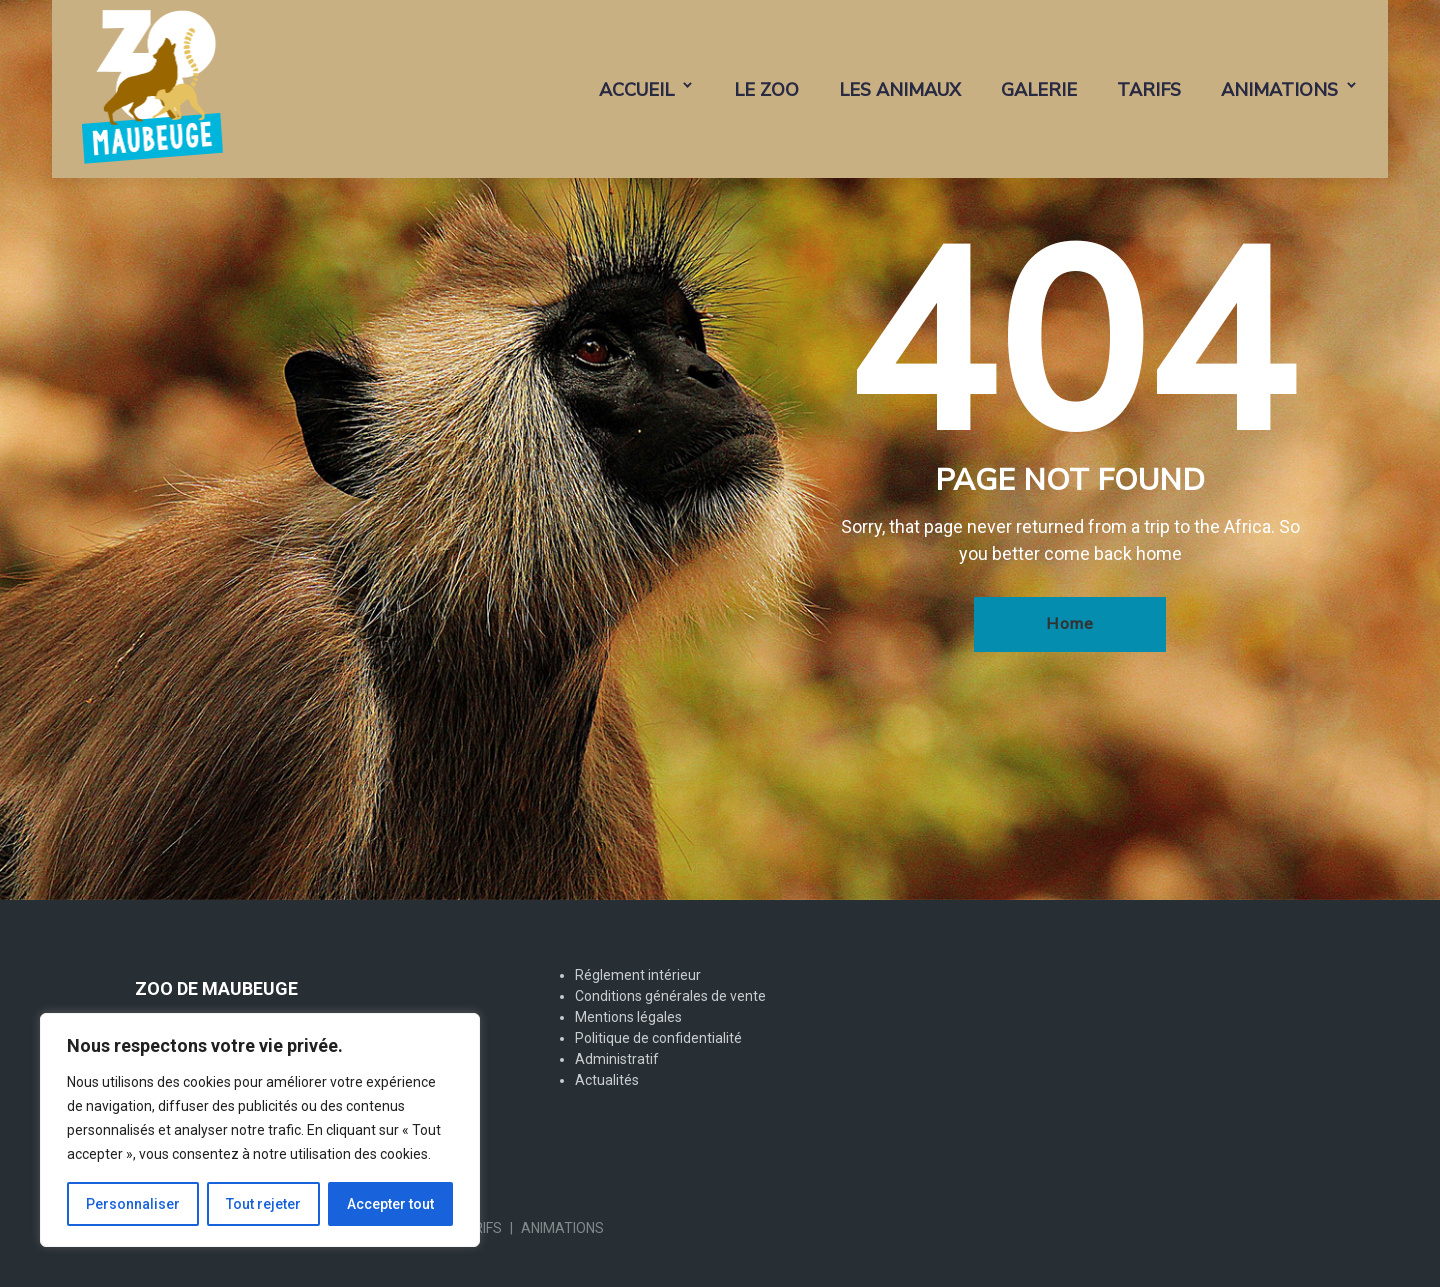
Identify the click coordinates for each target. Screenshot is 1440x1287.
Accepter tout (390, 1204)
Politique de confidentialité (658, 1038)
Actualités (607, 1080)
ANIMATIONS (1279, 90)
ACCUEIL (636, 90)
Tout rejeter (263, 1204)
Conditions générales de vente (670, 996)
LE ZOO (766, 90)
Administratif (617, 1059)
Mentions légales (628, 1017)
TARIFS (1149, 90)
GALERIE (1039, 90)
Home (1070, 624)
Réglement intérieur (638, 975)
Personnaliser (133, 1204)
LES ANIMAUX (900, 90)
